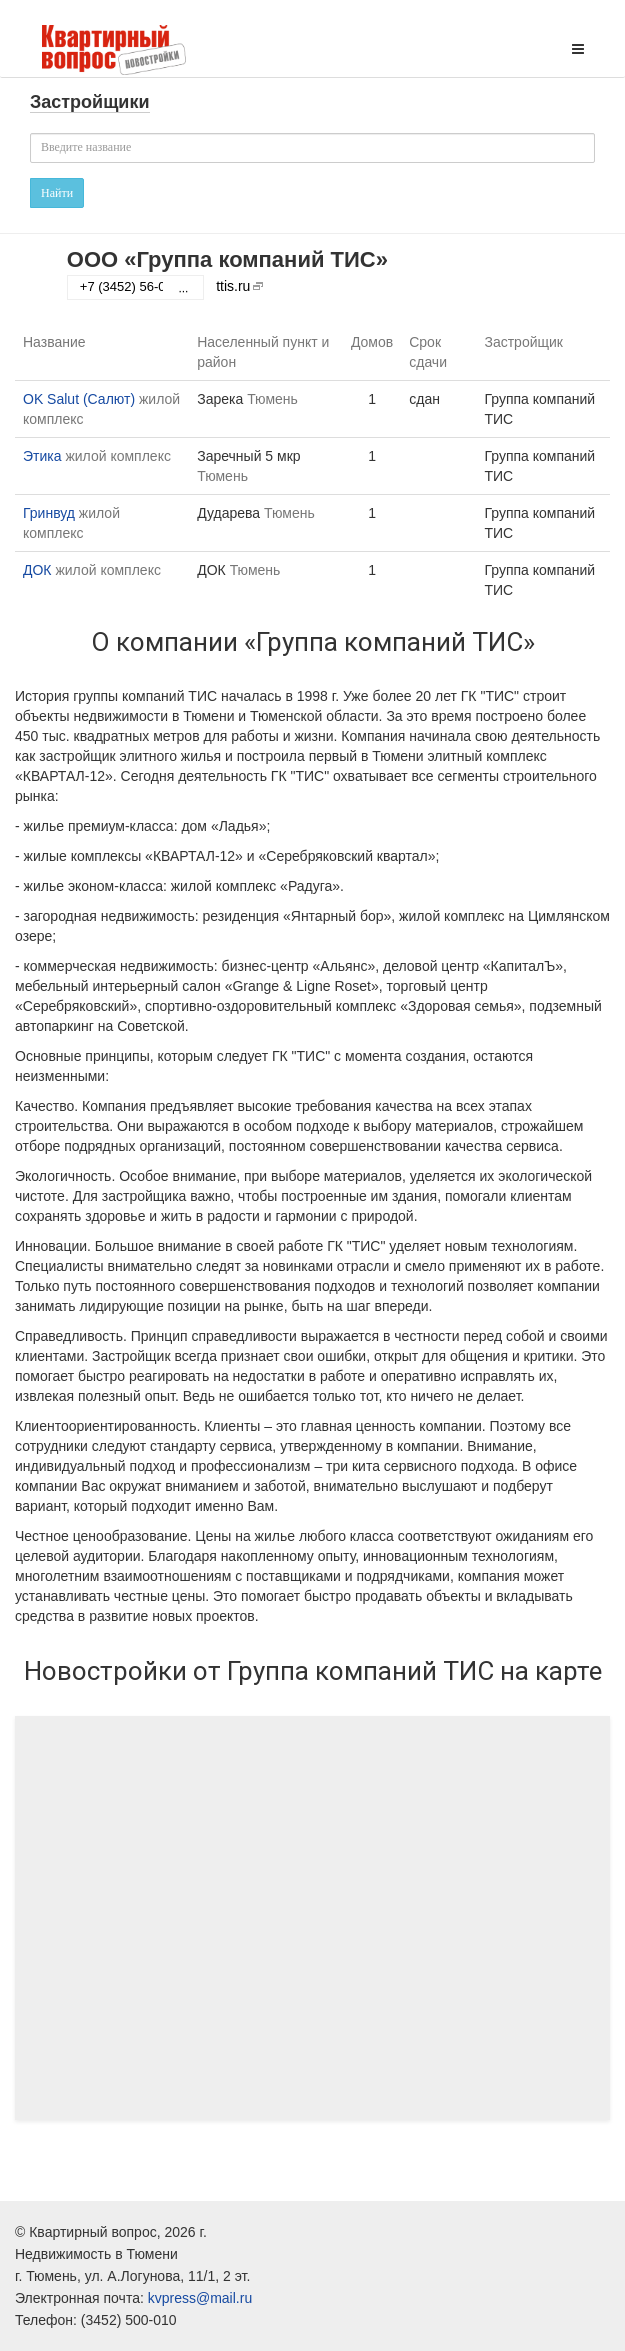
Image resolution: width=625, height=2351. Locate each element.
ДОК (37, 570)
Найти (57, 193)
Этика (42, 456)
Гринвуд (49, 513)
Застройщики (90, 102)
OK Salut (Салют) (79, 399)
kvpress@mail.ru (200, 2298)
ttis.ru (233, 286)
